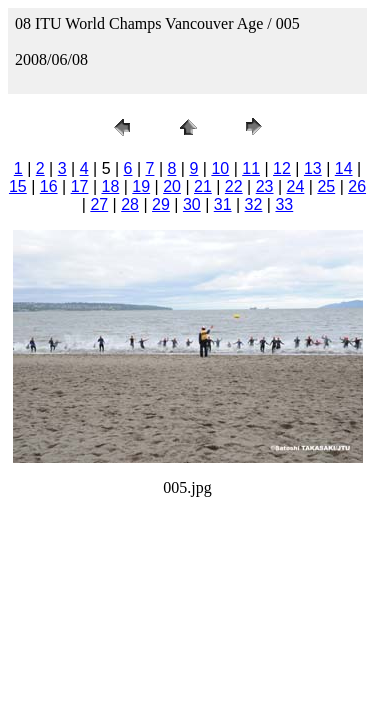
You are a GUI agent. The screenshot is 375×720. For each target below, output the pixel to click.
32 (254, 204)
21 (203, 186)
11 (251, 168)
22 (234, 186)
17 (80, 186)
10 (220, 168)
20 (172, 186)
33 (284, 204)
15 (18, 186)
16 (49, 186)
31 (223, 204)
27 (99, 204)
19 (141, 186)
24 (296, 186)
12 (282, 168)
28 (130, 204)
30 (192, 204)
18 (110, 186)
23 (265, 186)
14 (344, 168)
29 (161, 204)
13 (313, 168)
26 (357, 186)
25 (326, 186)
